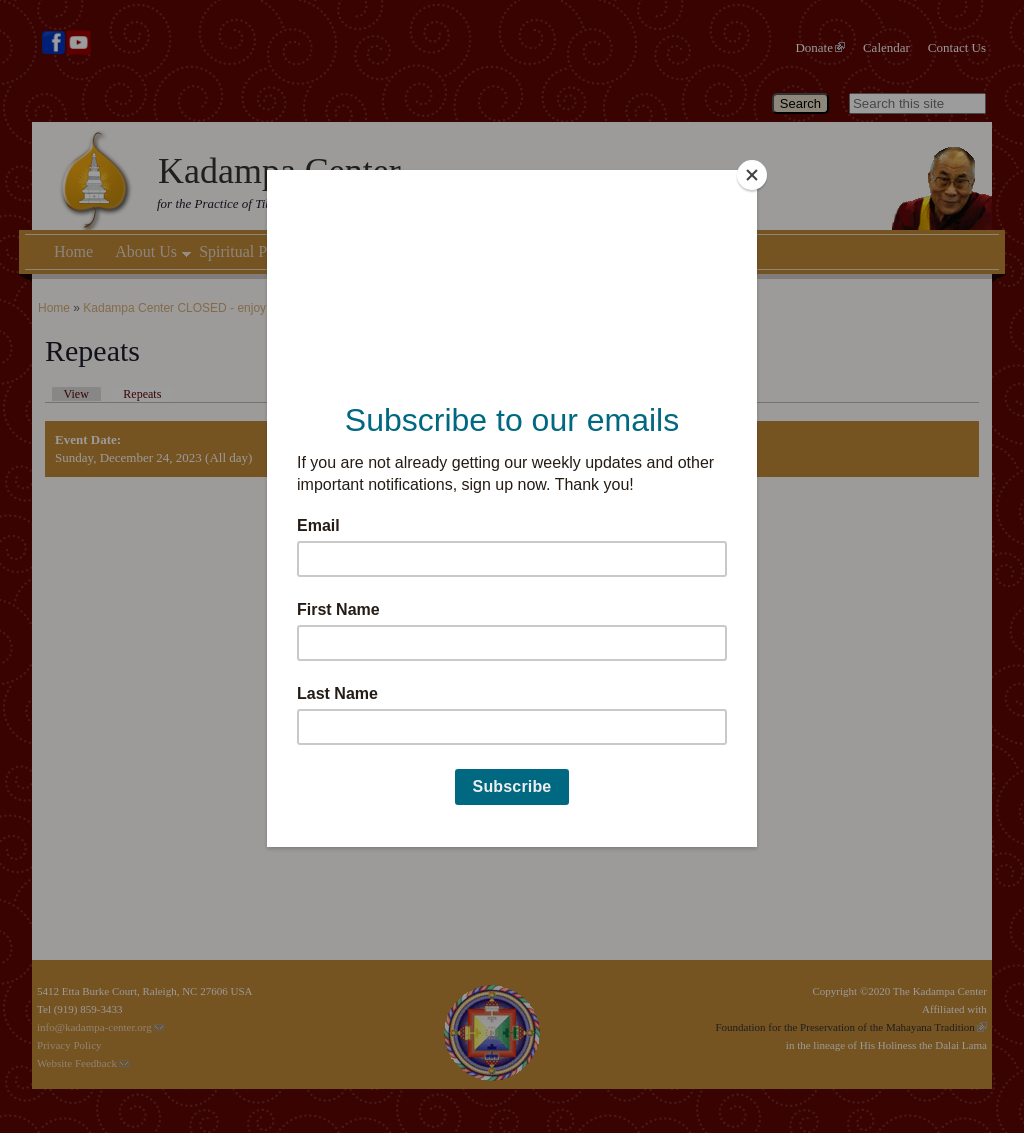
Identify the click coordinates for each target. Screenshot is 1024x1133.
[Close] (752, 175)
